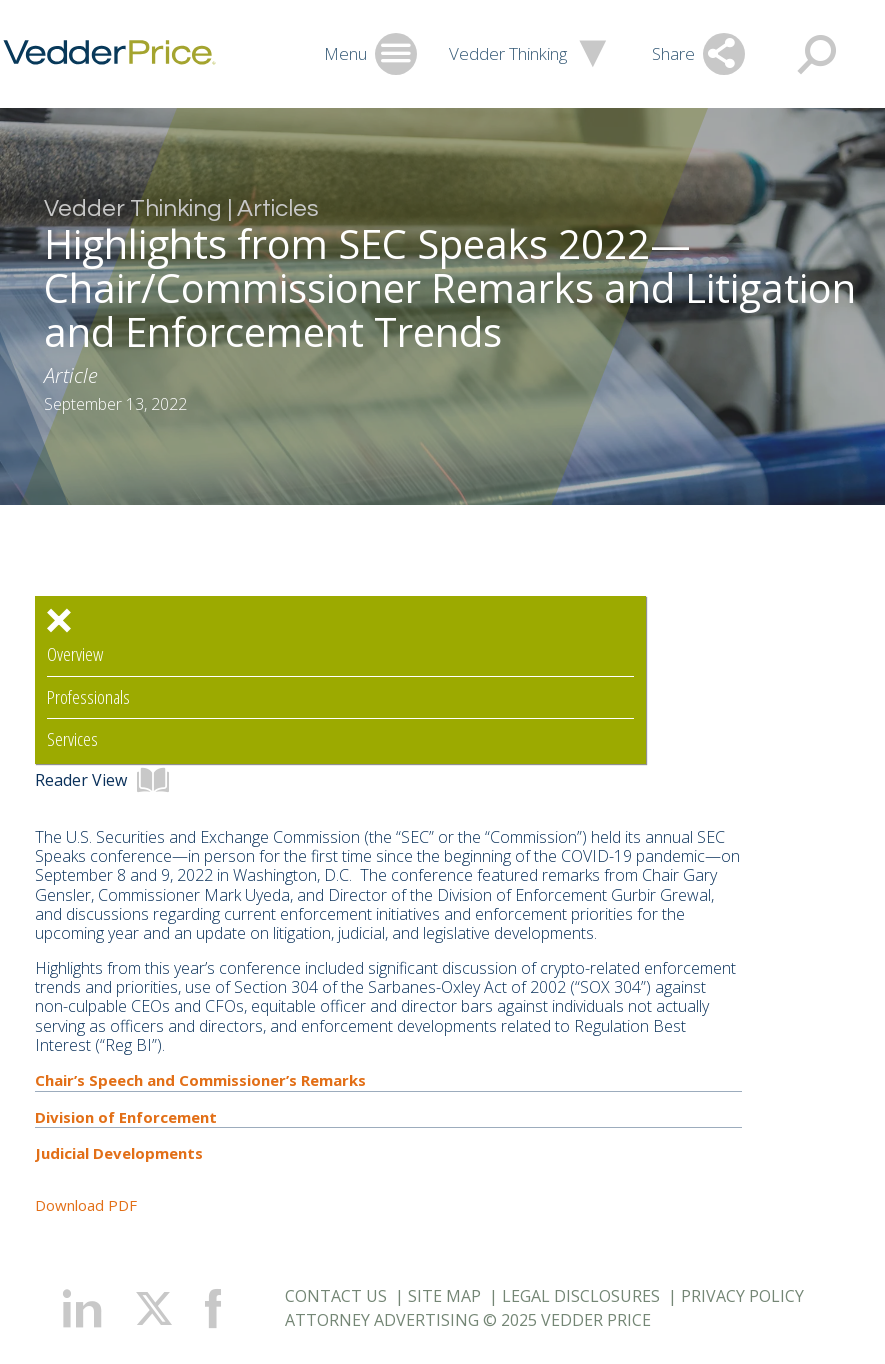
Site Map (444, 1296)
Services (72, 739)
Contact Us (336, 1296)
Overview (75, 654)
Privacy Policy (742, 1296)
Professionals (88, 697)
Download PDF (86, 1205)
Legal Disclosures (581, 1296)
